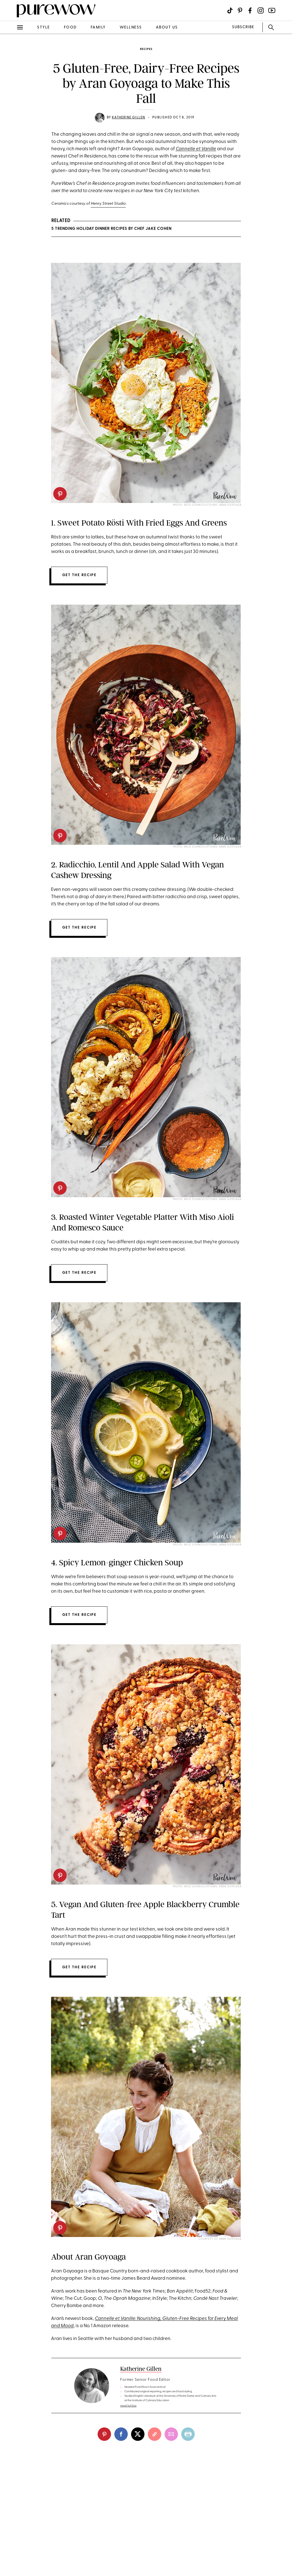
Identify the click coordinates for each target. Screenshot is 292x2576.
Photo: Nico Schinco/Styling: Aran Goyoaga (207, 505)
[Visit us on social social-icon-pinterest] (240, 10)
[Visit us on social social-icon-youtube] (271, 10)
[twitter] (137, 2434)
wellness (131, 27)
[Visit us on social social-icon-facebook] (250, 10)
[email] (171, 2434)
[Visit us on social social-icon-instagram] (260, 10)
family (98, 27)
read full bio (128, 2405)
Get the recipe (79, 575)
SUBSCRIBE (243, 27)
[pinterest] (60, 493)
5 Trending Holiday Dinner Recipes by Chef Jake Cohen (111, 229)
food (70, 27)
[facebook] (121, 2434)
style (43, 27)
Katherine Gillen (128, 117)
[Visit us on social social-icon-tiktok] (230, 10)
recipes (146, 49)
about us (167, 27)
